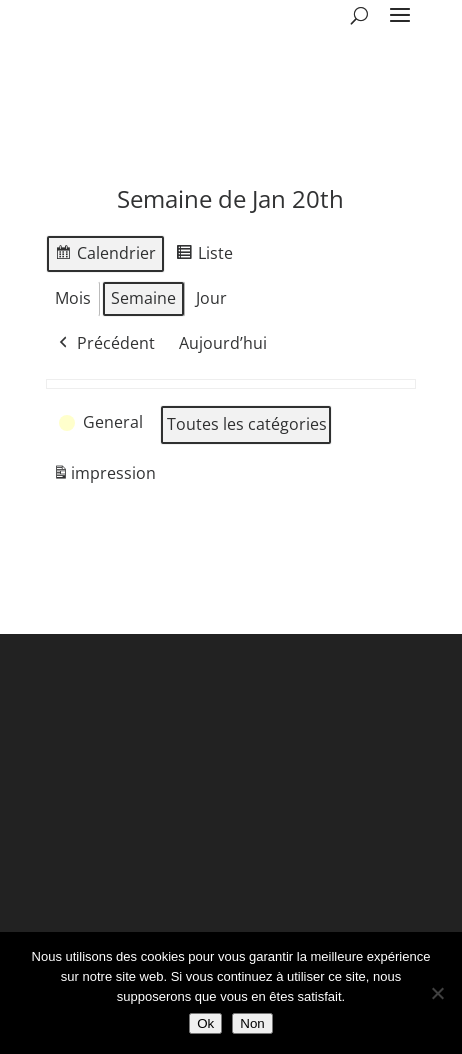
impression (104, 477)
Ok (205, 1023)
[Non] (437, 993)
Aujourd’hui (223, 343)
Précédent (105, 344)
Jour (211, 298)
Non (252, 1023)
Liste (204, 256)
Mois (73, 298)
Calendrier (105, 256)
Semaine (143, 298)
